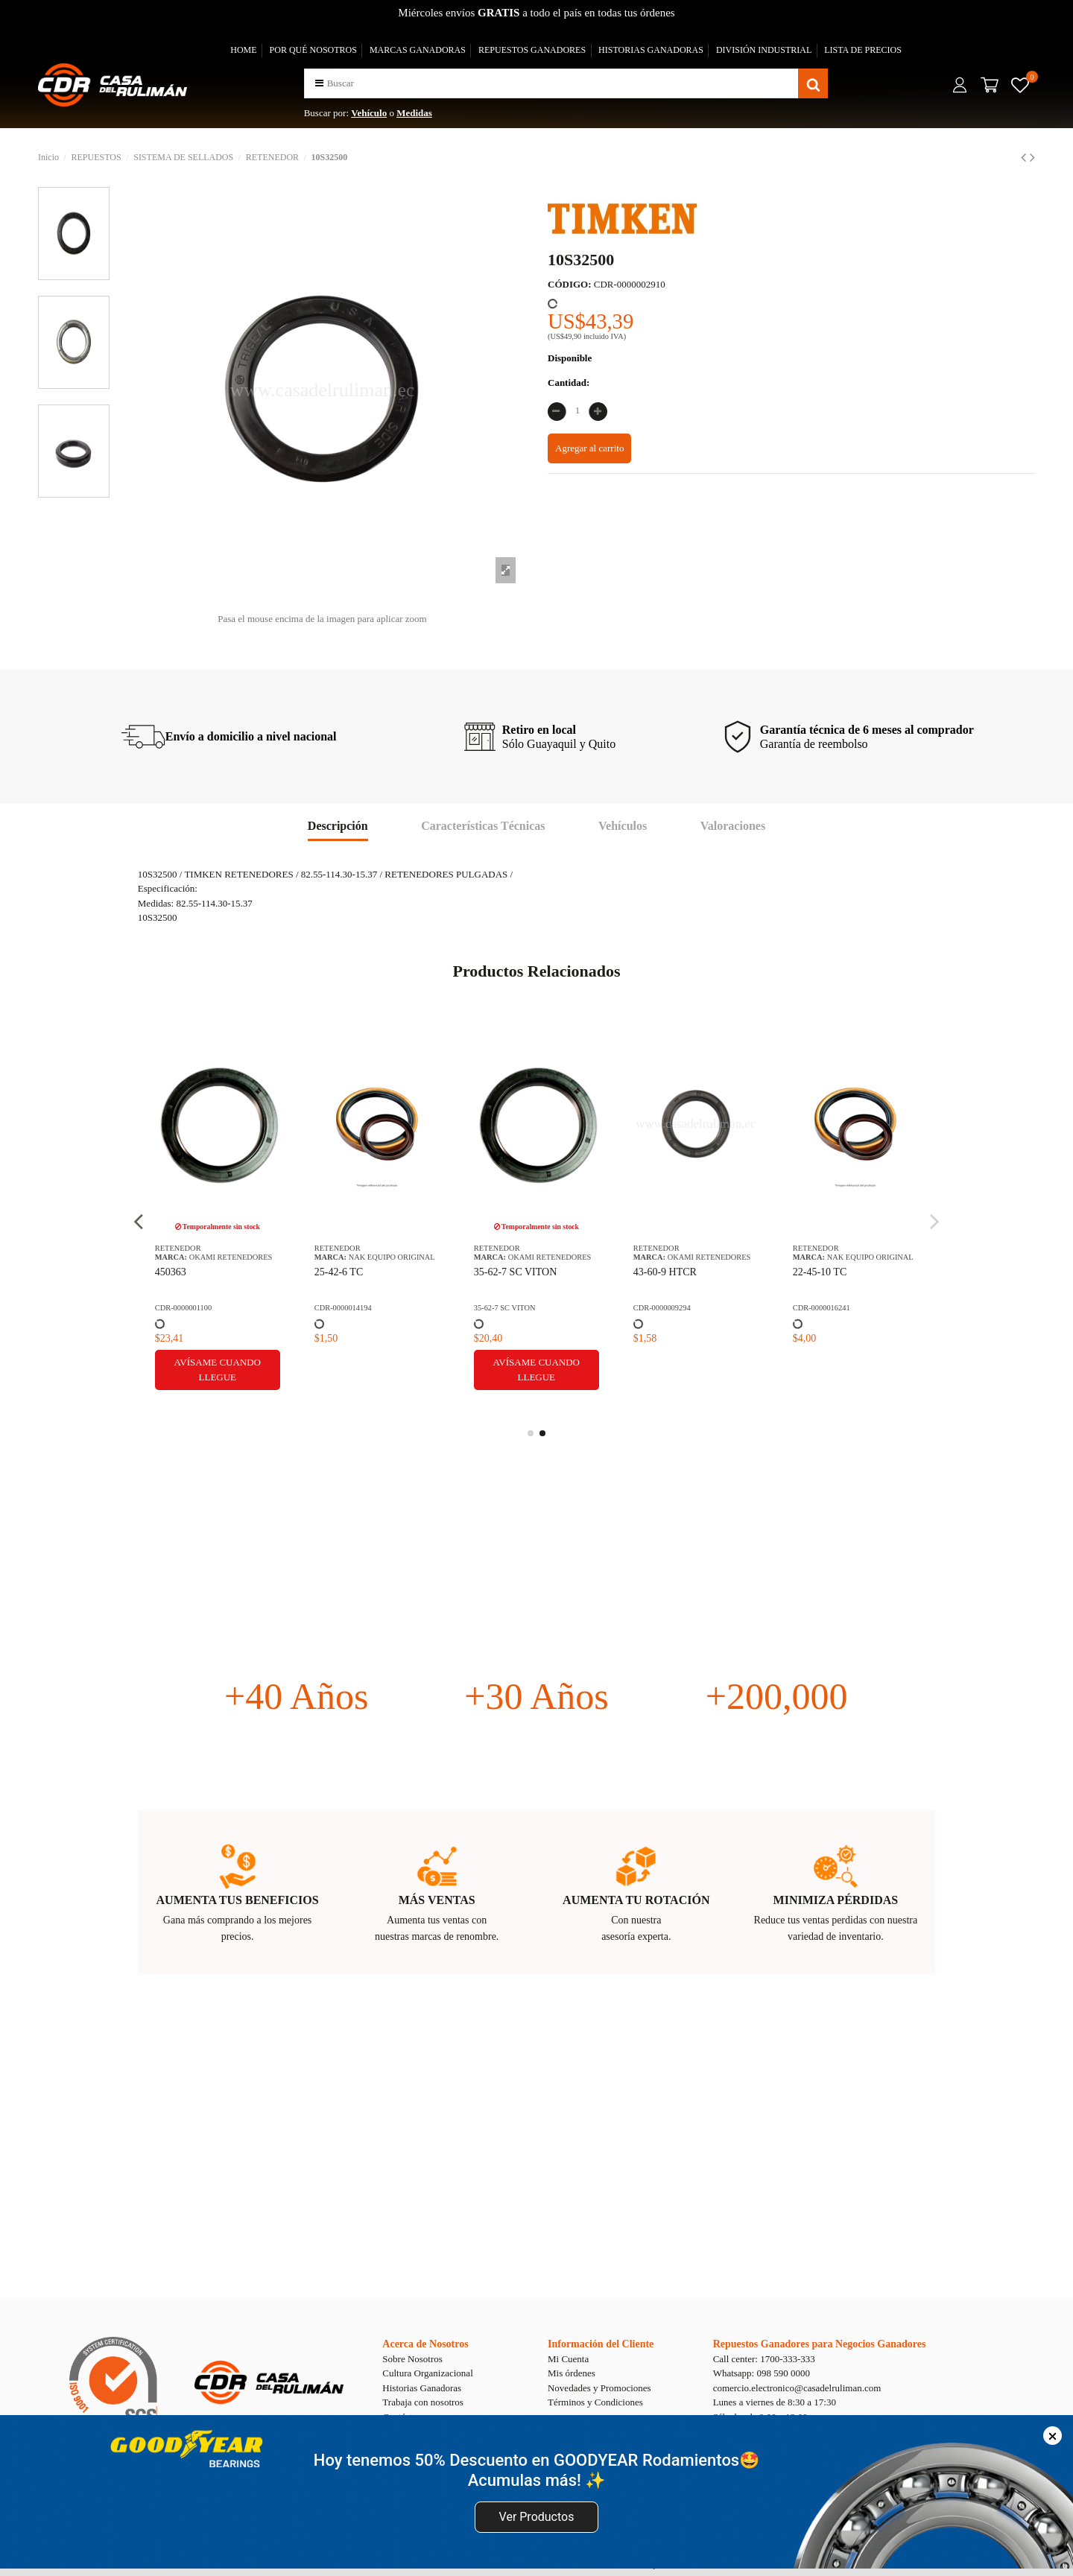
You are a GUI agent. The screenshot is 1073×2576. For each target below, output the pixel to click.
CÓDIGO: (570, 284)
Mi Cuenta (568, 2358)
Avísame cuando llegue (217, 1370)
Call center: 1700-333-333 (764, 2358)
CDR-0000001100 (183, 1308)
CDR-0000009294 (662, 1308)
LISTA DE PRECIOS (863, 50)
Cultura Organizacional (427, 2373)
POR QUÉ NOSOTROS (313, 50)
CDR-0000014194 (343, 1308)
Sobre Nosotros (412, 2358)
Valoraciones (732, 825)
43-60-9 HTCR (665, 1272)
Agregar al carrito (589, 448)
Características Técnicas (483, 825)
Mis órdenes (571, 2373)
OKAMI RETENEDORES (231, 1257)
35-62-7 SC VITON (515, 1272)
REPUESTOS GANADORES (532, 50)
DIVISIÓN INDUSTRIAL (763, 50)
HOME (243, 50)
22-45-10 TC (819, 1272)
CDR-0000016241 (821, 1308)
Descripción (338, 825)
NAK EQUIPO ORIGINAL (392, 1257)
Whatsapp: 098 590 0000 (761, 2373)
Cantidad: (568, 382)
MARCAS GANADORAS (418, 50)
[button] (319, 83)
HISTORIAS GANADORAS (650, 50)
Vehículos (622, 825)
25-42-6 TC (338, 1272)
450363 (170, 1272)
